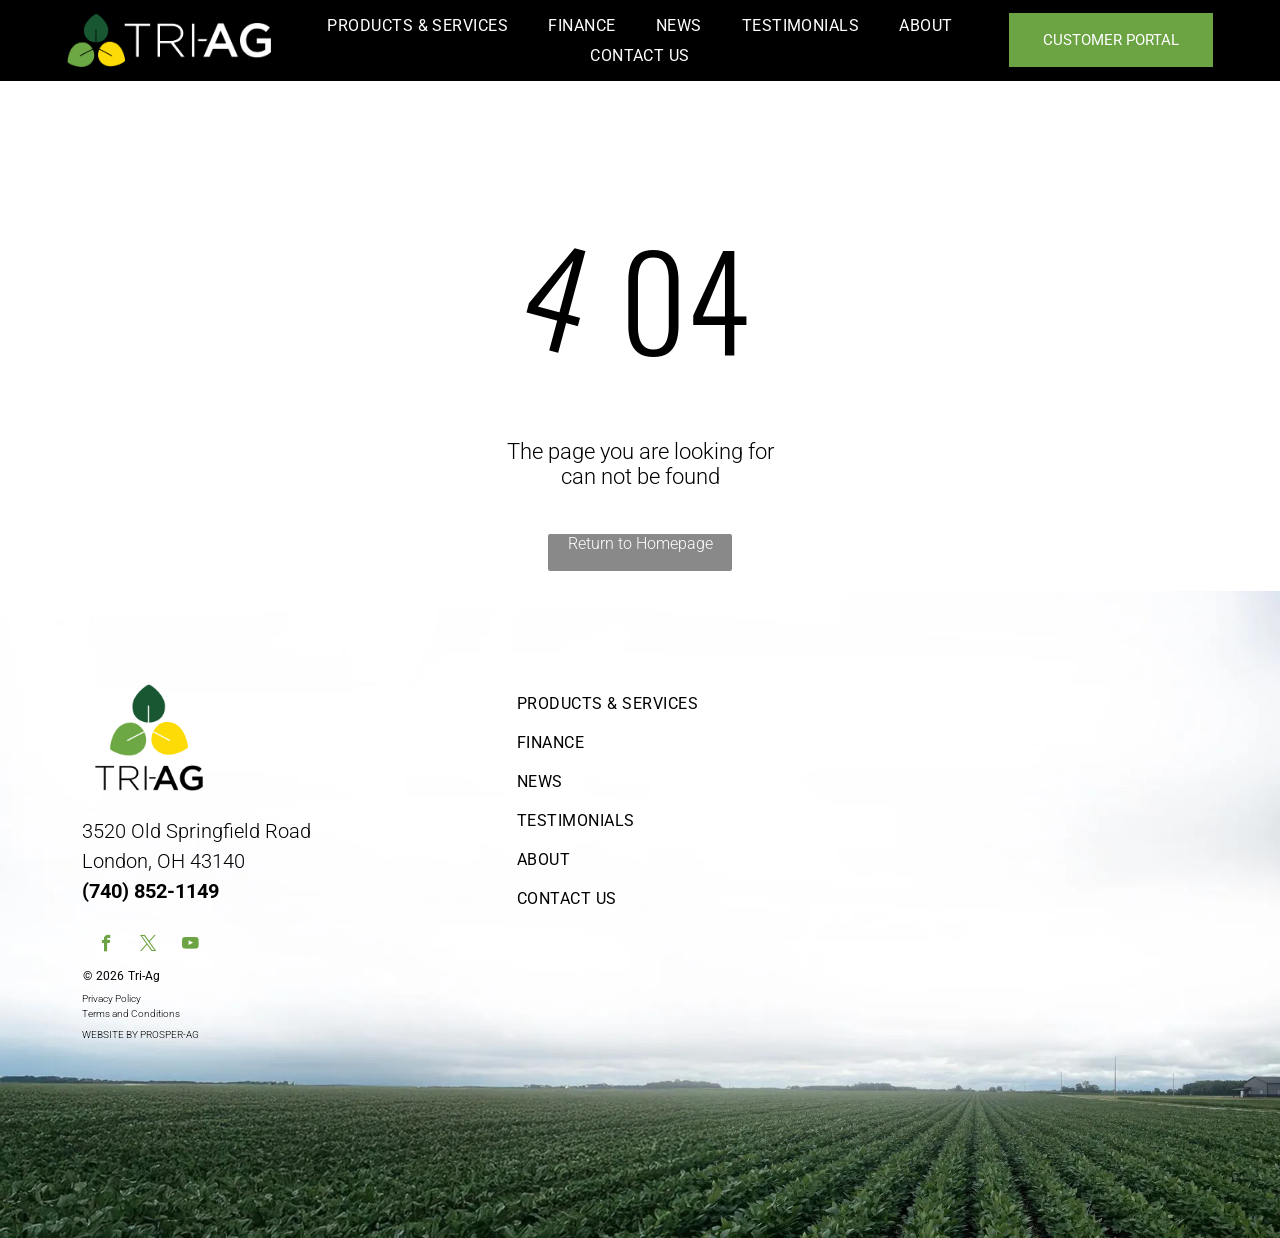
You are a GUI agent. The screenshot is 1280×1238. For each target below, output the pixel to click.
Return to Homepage (640, 543)
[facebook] (106, 946)
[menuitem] (417, 25)
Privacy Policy (111, 998)
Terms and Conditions (131, 1013)
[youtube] (190, 946)
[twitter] (148, 946)
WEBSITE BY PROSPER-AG (140, 1034)
